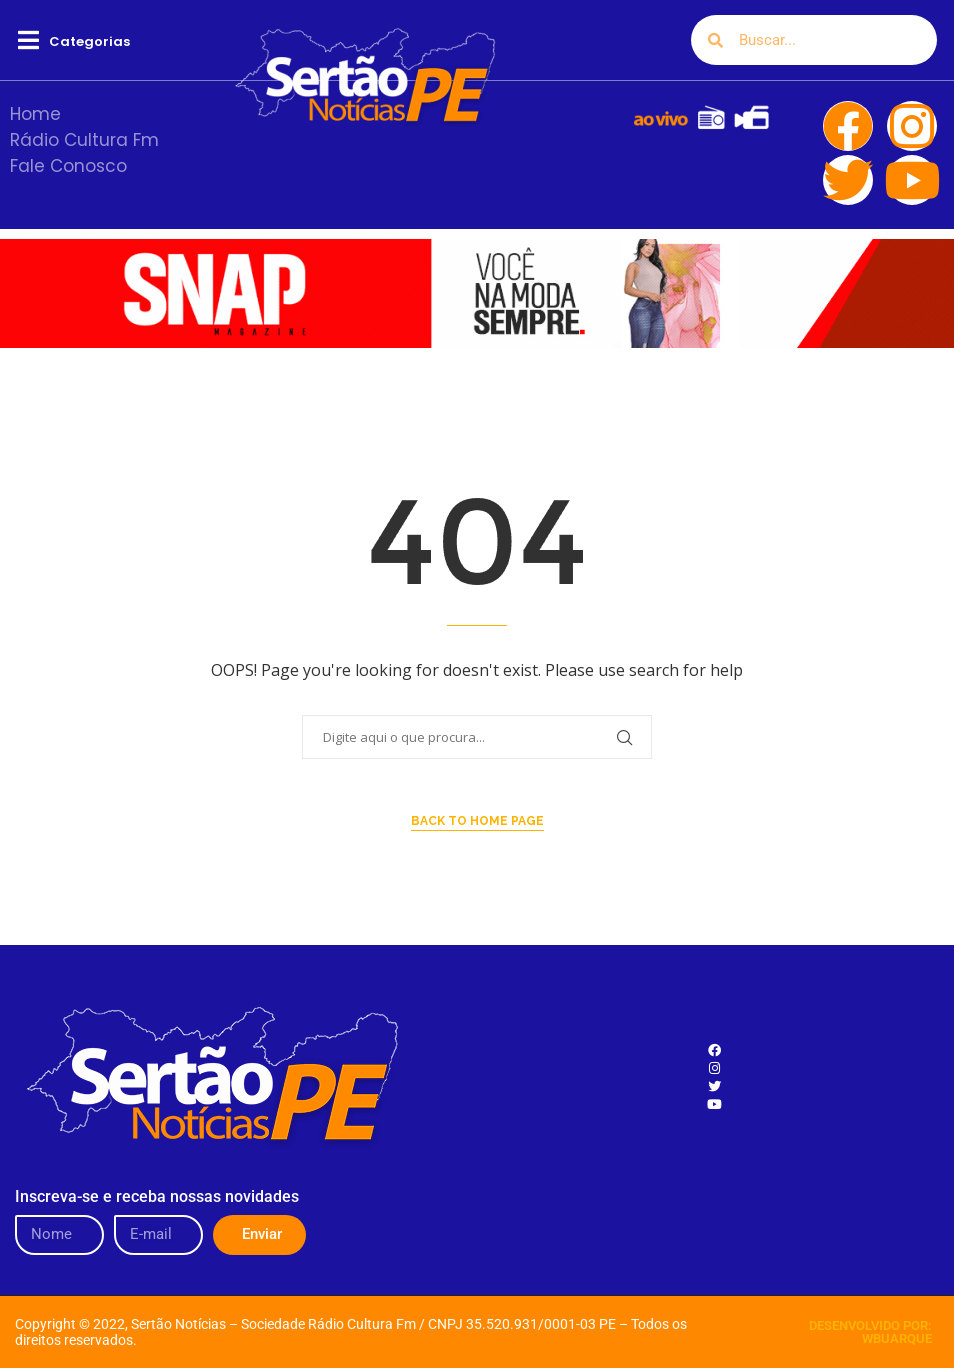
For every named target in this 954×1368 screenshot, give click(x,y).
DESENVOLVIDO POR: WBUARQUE (870, 1332)
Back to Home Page (477, 821)
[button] (28, 40)
